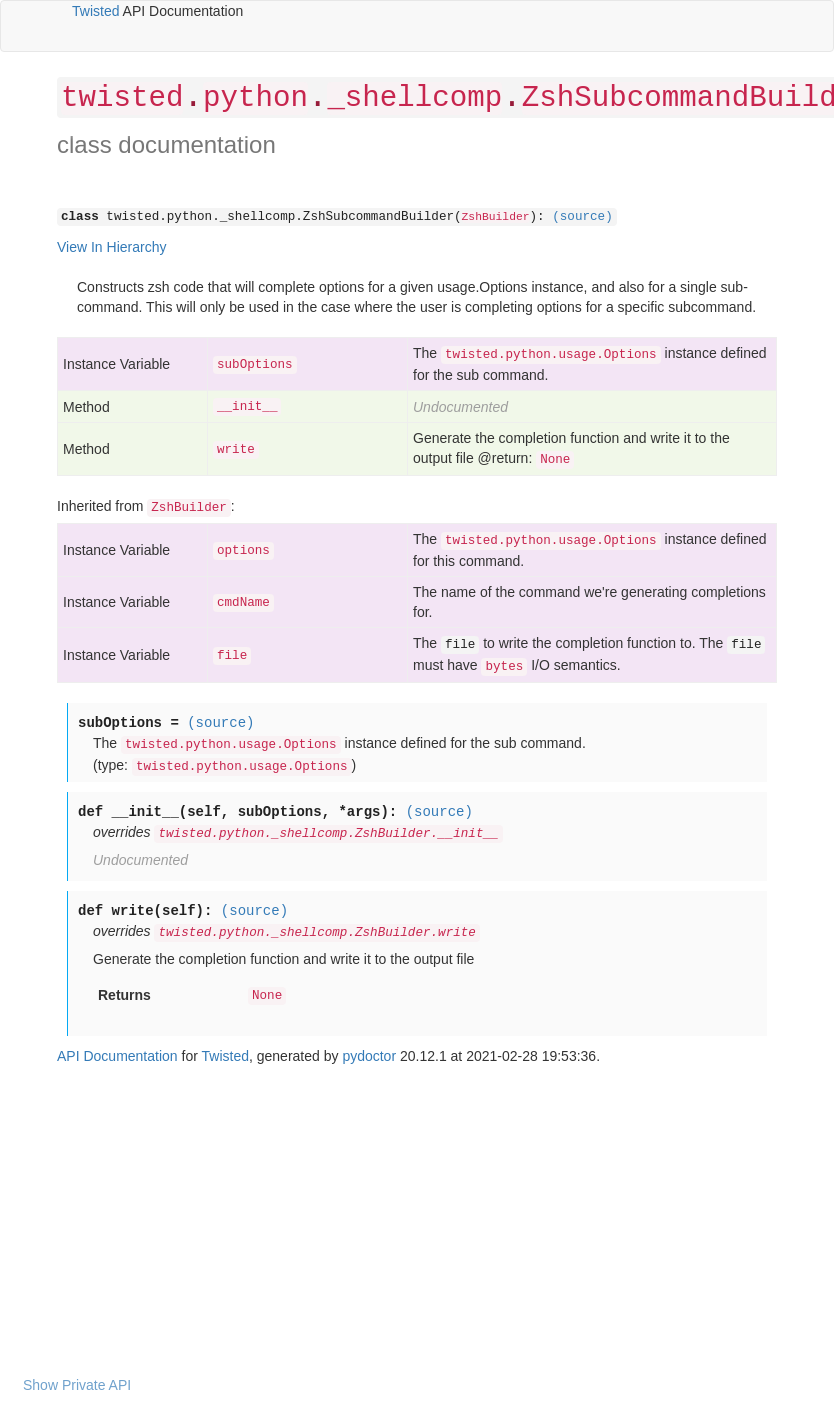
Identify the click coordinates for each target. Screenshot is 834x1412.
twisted (122, 98)
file (232, 656)
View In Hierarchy (111, 247)
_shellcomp (414, 98)
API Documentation (117, 1056)
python (255, 98)
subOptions (255, 365)
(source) (582, 217)
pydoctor (369, 1056)
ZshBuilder (496, 217)
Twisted (95, 11)
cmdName (243, 603)
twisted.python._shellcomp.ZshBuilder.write (316, 933)
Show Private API (77, 1385)
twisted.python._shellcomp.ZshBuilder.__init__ (328, 834)
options (243, 551)
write (236, 450)
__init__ (247, 407)
